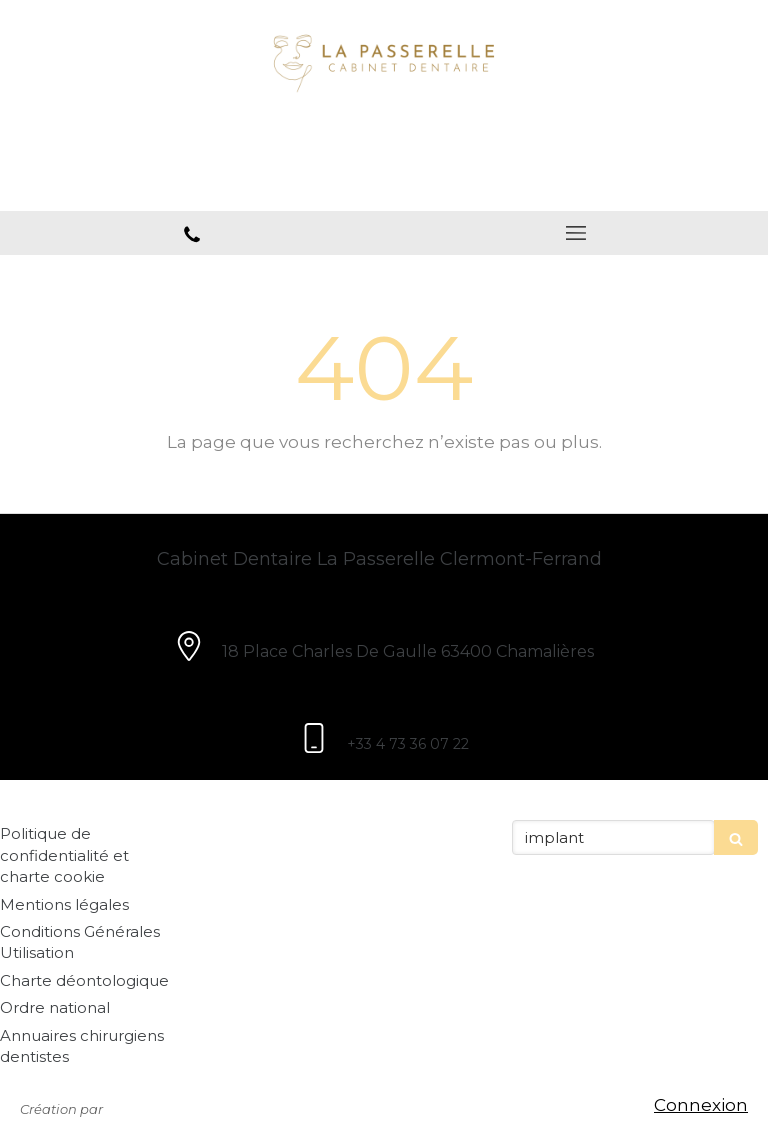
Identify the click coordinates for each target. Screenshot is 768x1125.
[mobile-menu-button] (576, 233)
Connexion (701, 1105)
